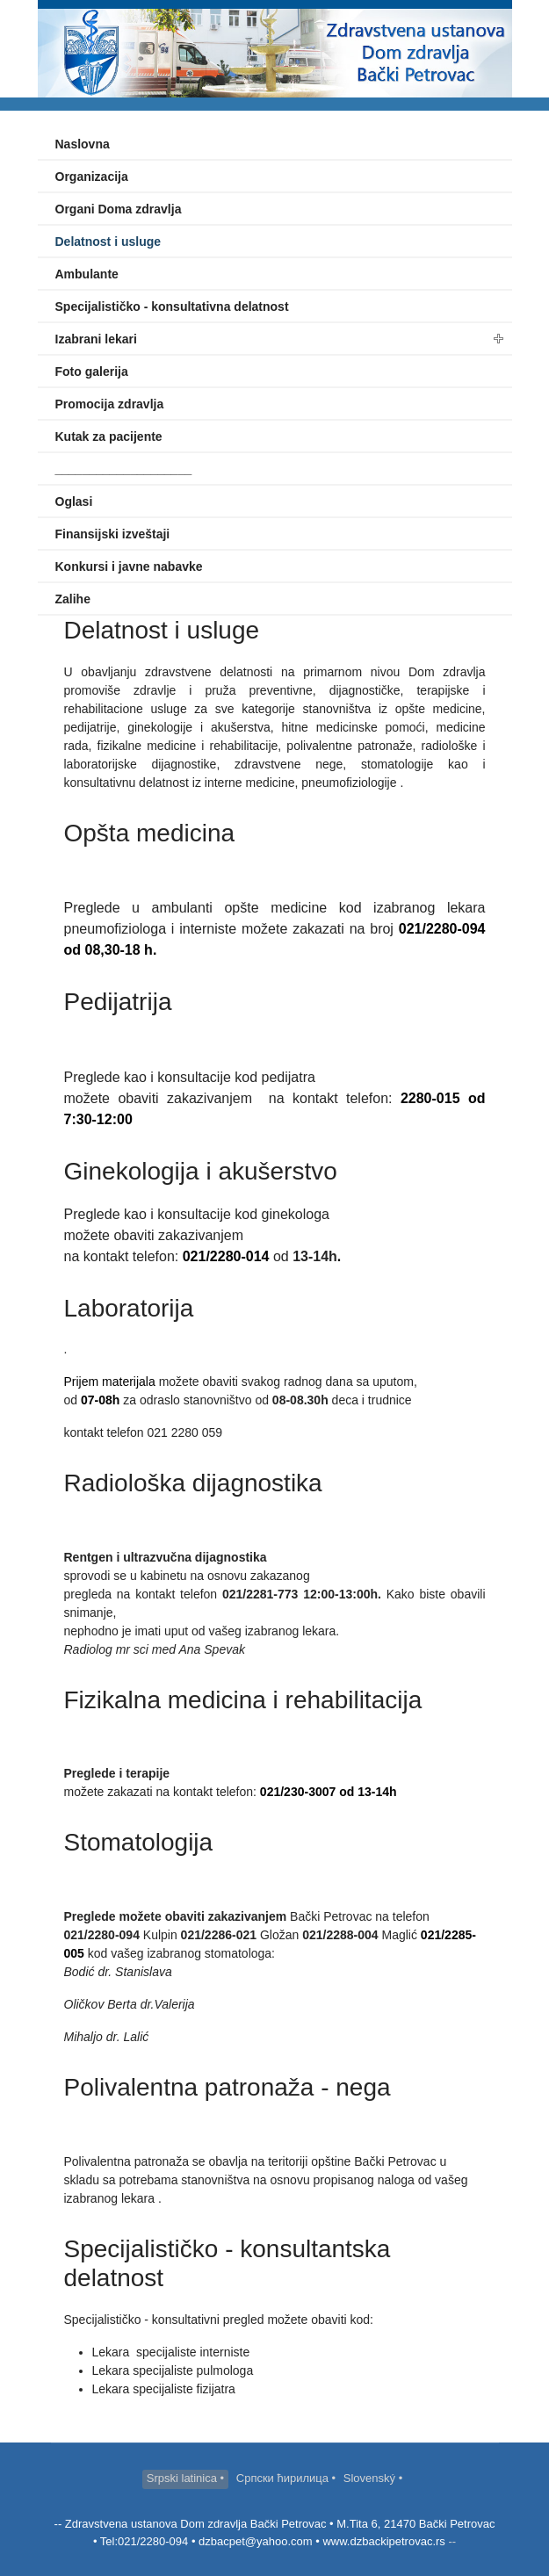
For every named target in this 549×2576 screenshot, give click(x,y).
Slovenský (371, 2478)
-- (450, 2541)
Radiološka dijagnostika (193, 1483)
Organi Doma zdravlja (118, 209)
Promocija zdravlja (109, 404)
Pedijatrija (118, 1001)
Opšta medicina (149, 833)
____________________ (123, 469)
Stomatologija (138, 1842)
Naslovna (82, 144)
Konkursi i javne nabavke (129, 566)
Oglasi (74, 501)
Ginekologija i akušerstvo (200, 1171)
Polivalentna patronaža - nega (227, 2087)
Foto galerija (91, 371)
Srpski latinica (183, 2478)
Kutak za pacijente (109, 436)
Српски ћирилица (284, 2478)
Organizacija (91, 177)
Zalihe (72, 599)
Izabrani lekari (96, 339)
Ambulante (87, 274)
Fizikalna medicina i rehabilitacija (243, 1700)
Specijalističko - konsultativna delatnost (172, 306)
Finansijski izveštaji (112, 534)
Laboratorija (129, 1308)
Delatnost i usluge (108, 242)
